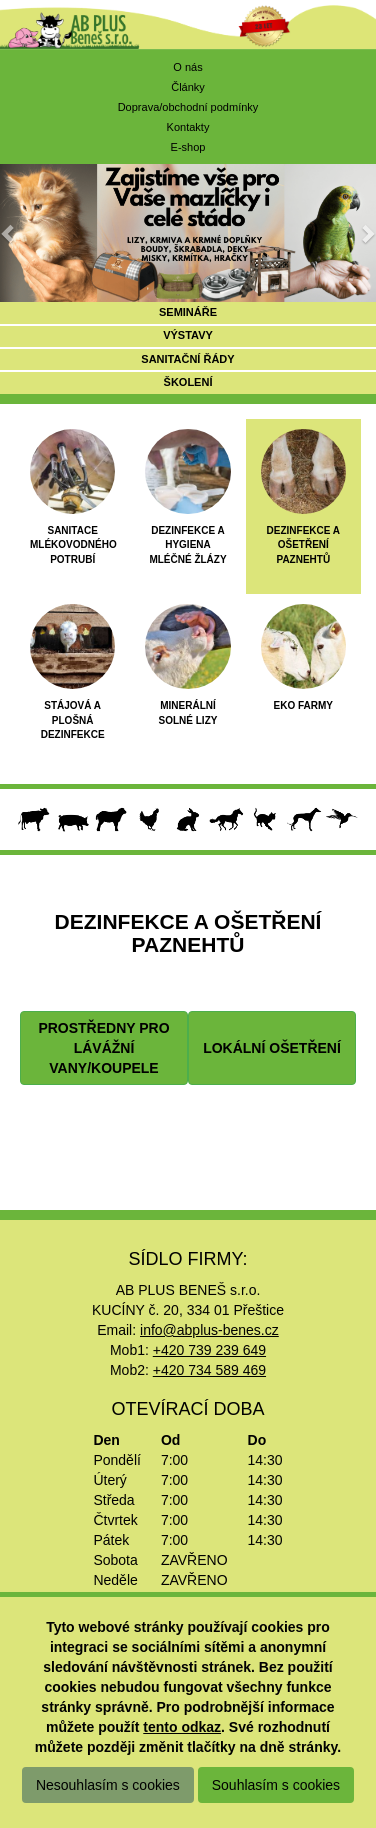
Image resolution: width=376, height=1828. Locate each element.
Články (188, 87)
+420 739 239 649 (209, 1350)
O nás (187, 67)
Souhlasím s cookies (276, 1785)
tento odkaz (182, 1727)
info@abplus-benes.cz (209, 1330)
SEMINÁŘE (188, 312)
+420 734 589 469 (209, 1370)
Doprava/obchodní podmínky (188, 107)
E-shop (188, 147)
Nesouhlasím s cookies (108, 1785)
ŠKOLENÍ (188, 382)
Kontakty (188, 127)
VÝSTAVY (188, 335)
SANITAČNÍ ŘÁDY (187, 359)
